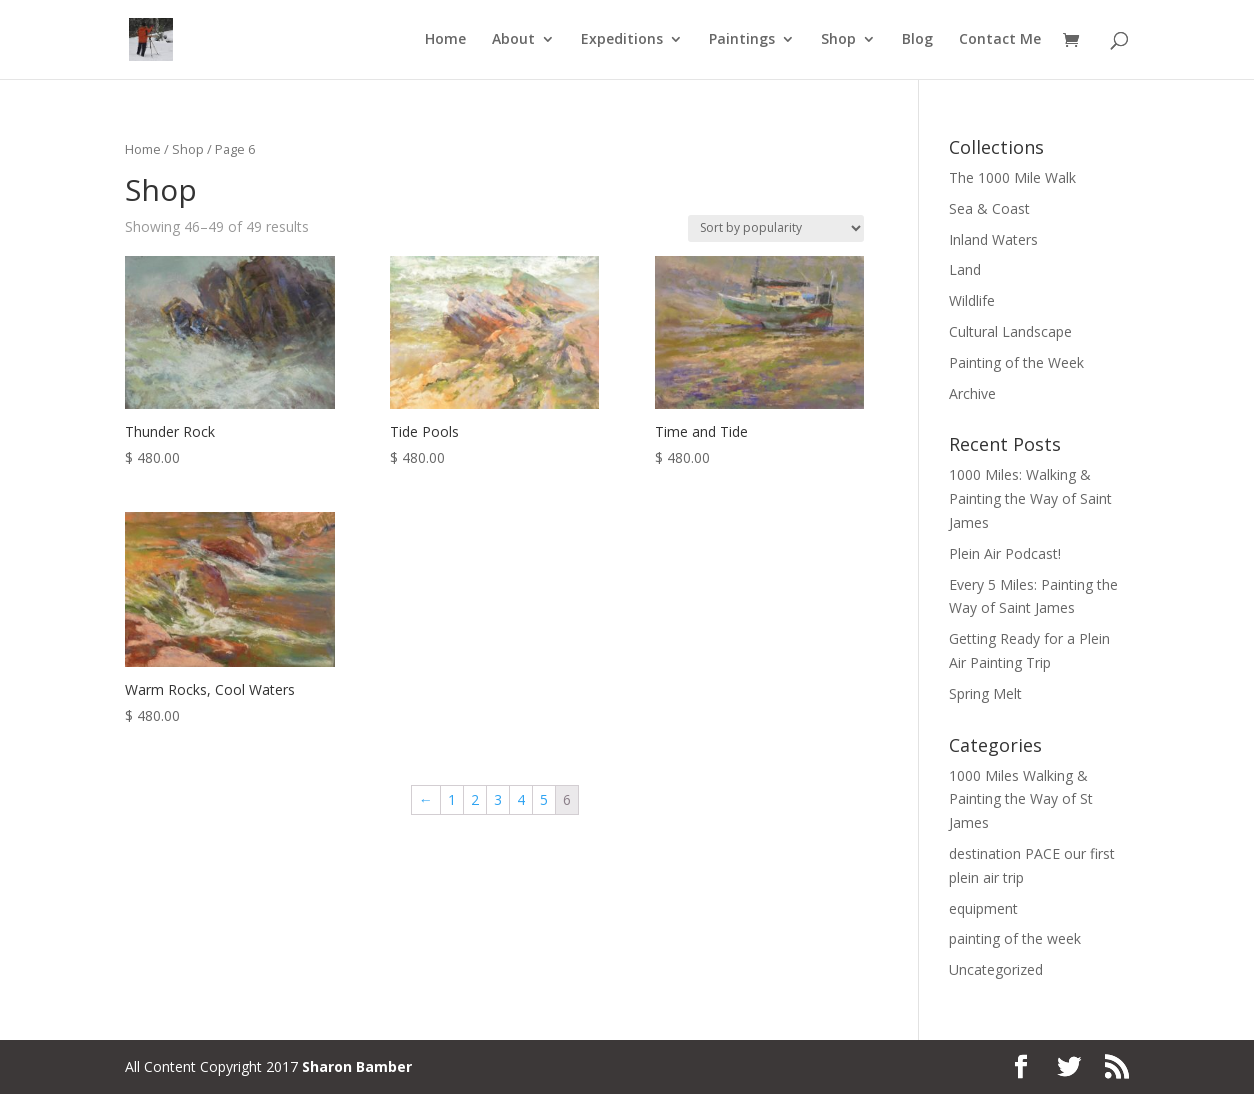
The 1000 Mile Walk (1012, 177)
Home (445, 41)
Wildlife (972, 300)
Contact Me (1000, 41)
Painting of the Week (1016, 362)
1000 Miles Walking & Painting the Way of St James (1021, 799)
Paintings (742, 41)
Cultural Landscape (1010, 331)
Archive (972, 393)
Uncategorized (996, 969)
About (513, 41)
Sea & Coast (989, 208)
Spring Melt (985, 693)
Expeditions (622, 41)
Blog (917, 41)
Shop (838, 41)
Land (965, 269)
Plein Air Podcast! (1005, 553)
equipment (983, 908)
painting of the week (1015, 938)
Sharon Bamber (357, 1066)
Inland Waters (993, 239)
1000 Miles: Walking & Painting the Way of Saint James (1030, 498)
